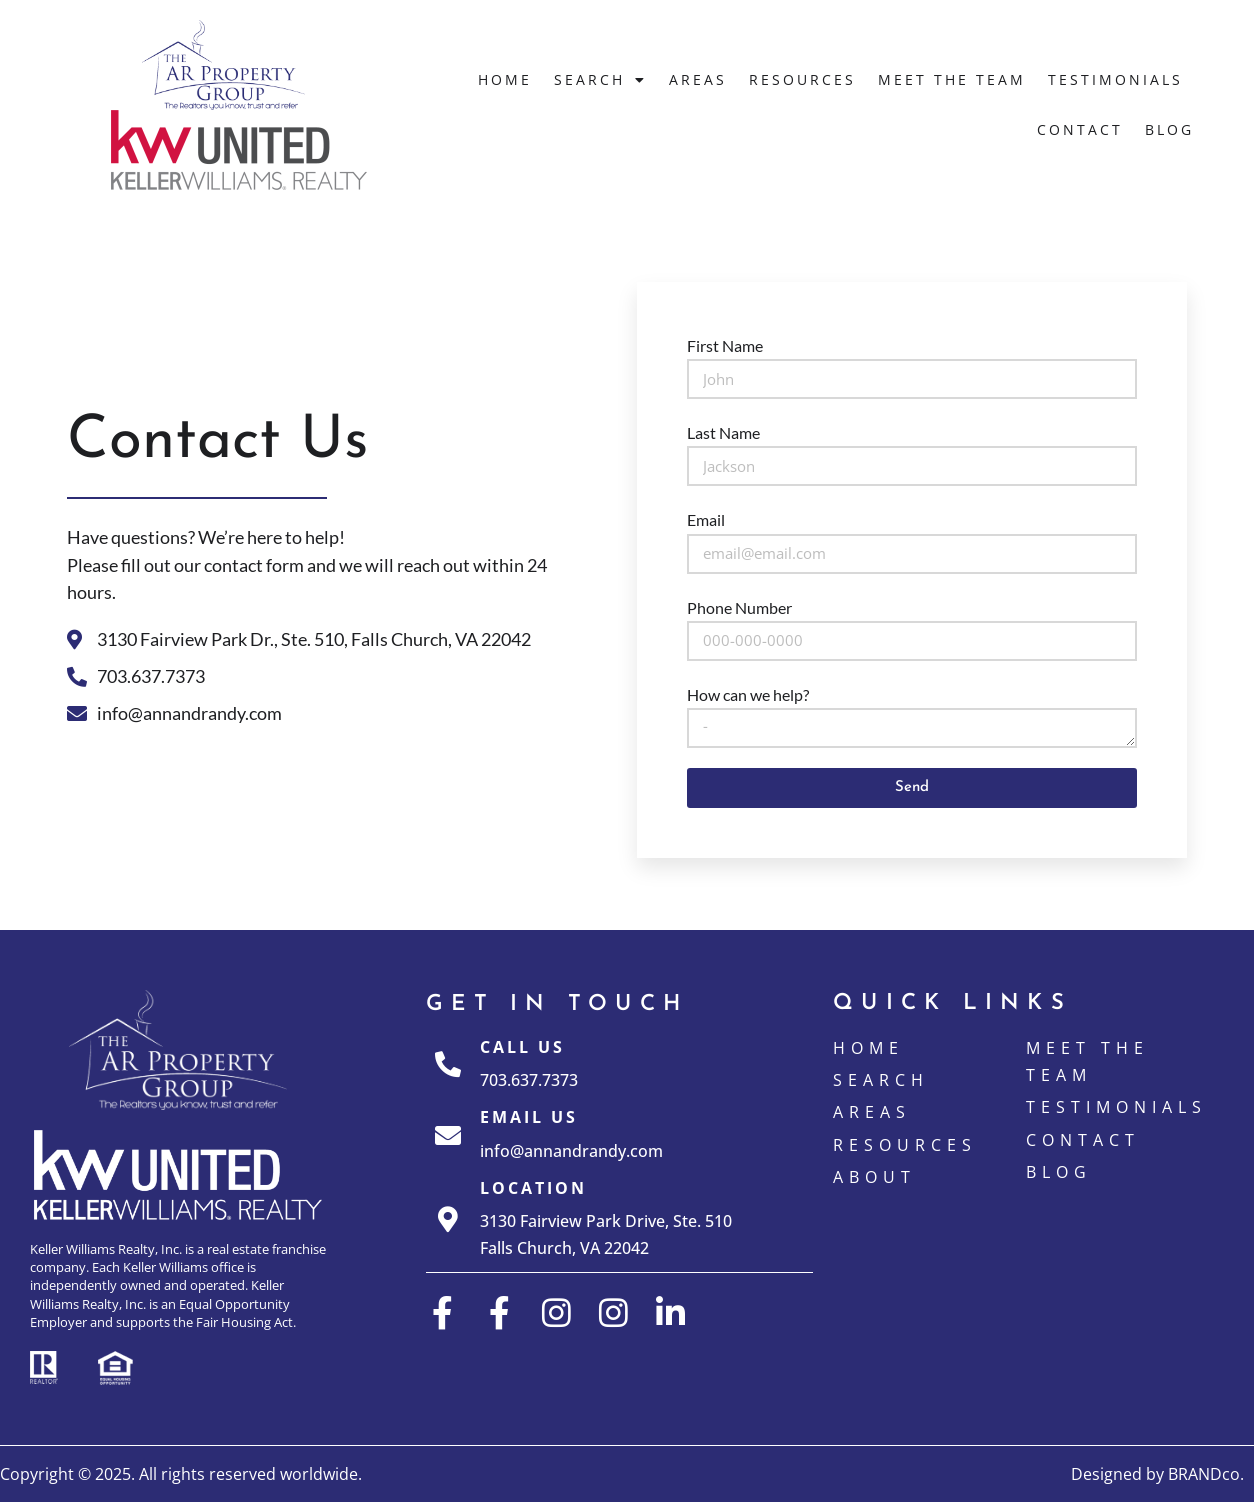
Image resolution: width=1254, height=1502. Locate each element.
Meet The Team (952, 79)
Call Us (522, 1047)
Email (706, 519)
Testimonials (1115, 79)
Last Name (723, 432)
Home (505, 79)
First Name (725, 345)
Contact (1080, 129)
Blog (1169, 129)
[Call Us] (448, 1064)
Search (600, 80)
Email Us (529, 1117)
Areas (698, 79)
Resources (802, 79)
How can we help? (748, 694)
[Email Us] (448, 1135)
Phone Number (739, 607)
